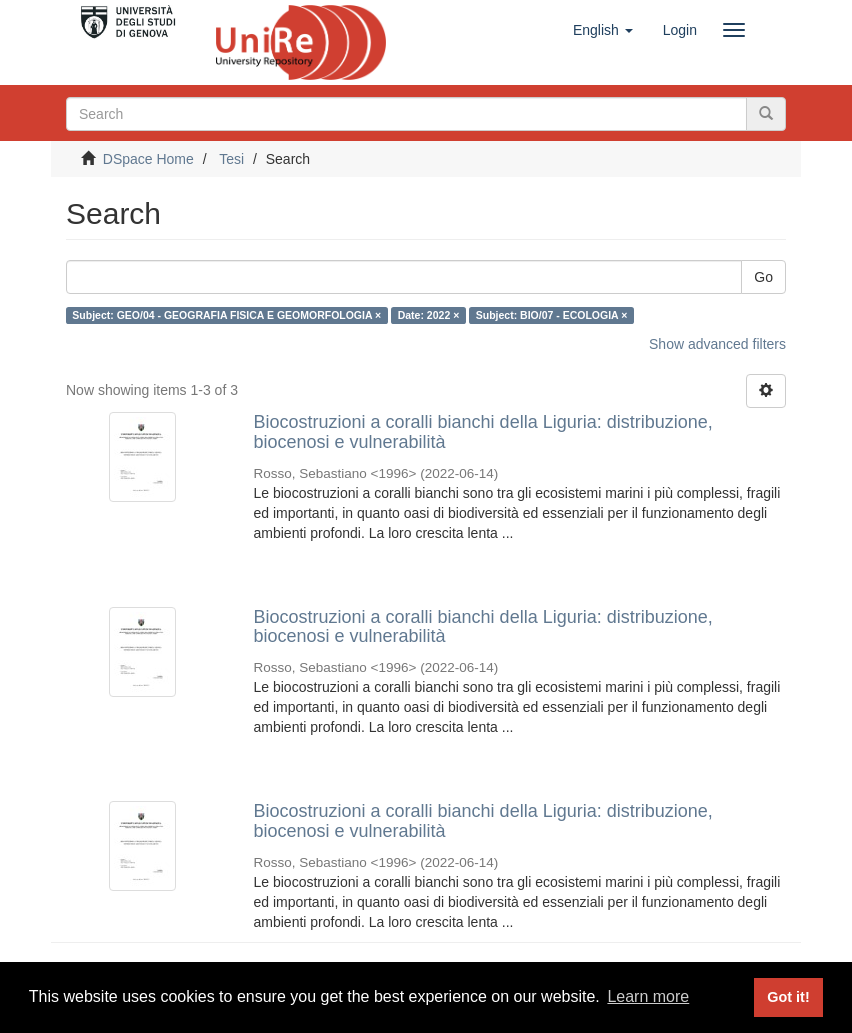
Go (763, 277)
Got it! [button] (788, 997)
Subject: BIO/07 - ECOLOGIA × (552, 315)
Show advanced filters (717, 344)
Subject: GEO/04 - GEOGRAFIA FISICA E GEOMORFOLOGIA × (226, 315)
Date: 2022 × (429, 315)
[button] (603, 30)
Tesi (231, 159)
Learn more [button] (648, 996)
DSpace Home (148, 159)
